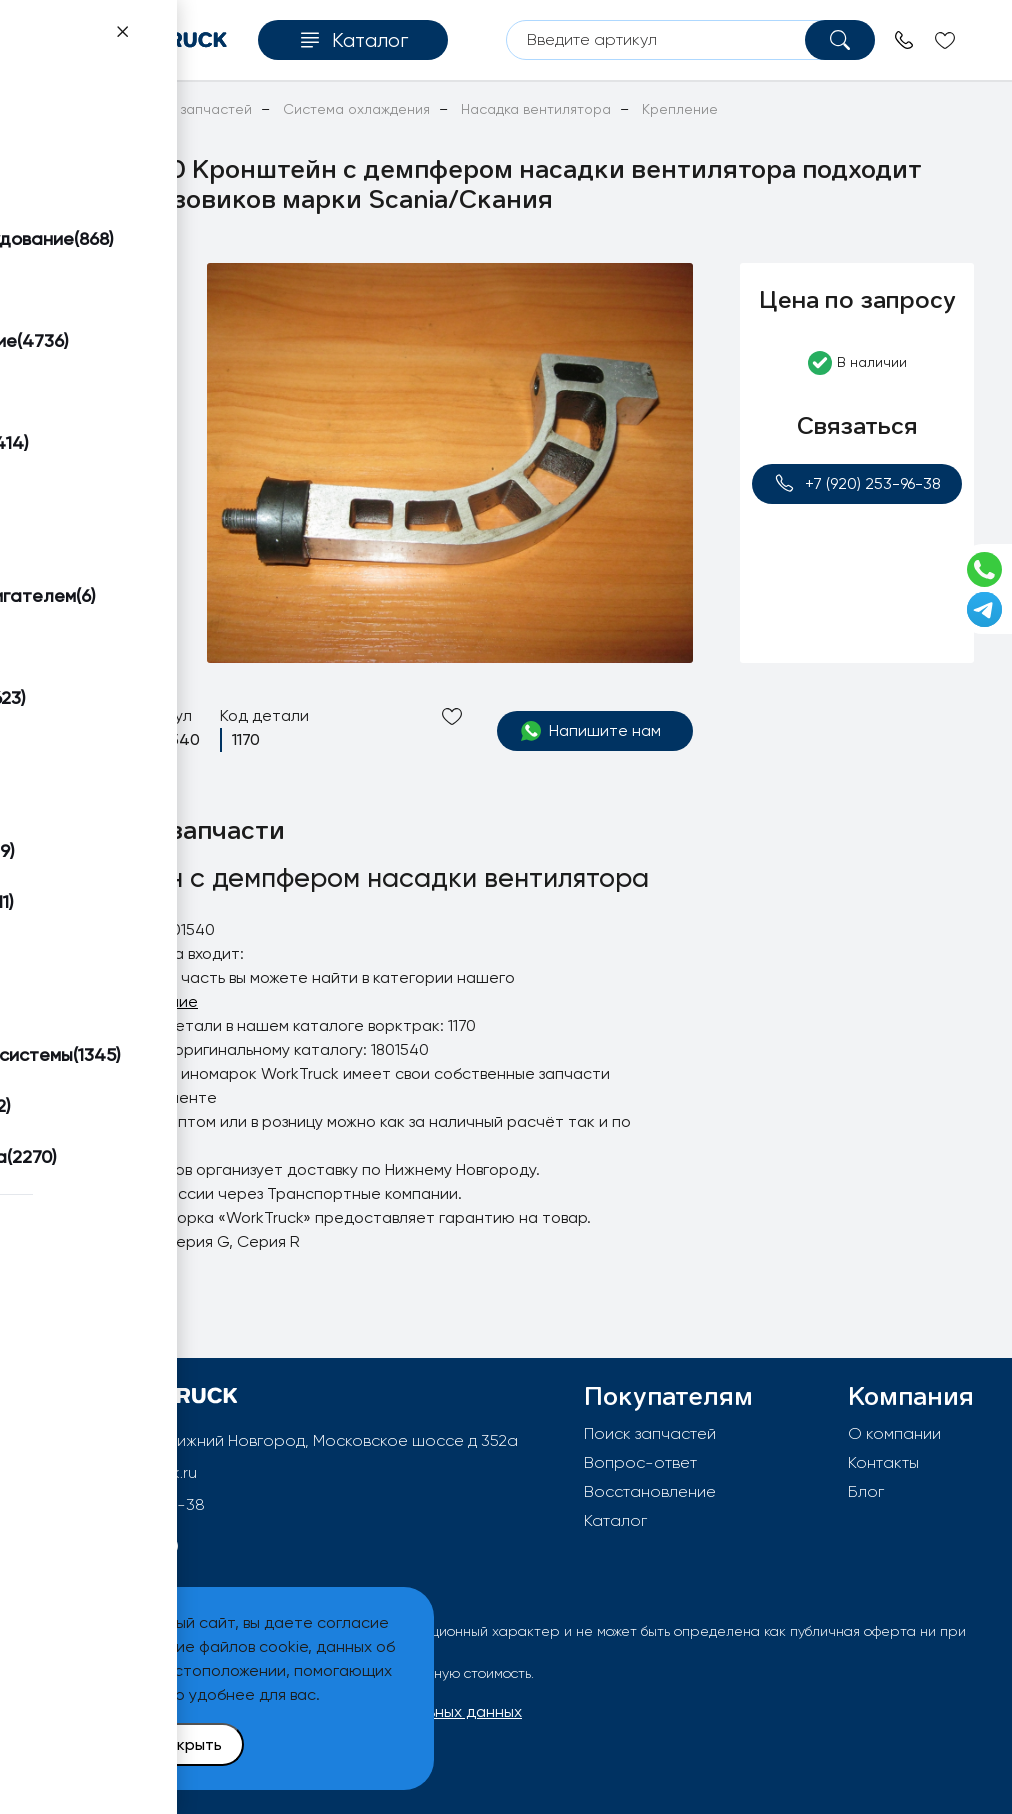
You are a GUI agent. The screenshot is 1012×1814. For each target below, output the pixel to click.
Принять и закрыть (151, 1744)
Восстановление (650, 1491)
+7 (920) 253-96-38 (857, 483)
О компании (894, 1433)
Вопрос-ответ (640, 1462)
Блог (866, 1491)
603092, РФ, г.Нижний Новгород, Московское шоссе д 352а (293, 1440)
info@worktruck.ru (131, 1472)
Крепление (155, 1001)
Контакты (883, 1462)
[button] (106, 287)
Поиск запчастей (650, 1433)
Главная (64, 109)
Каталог (615, 1520)
